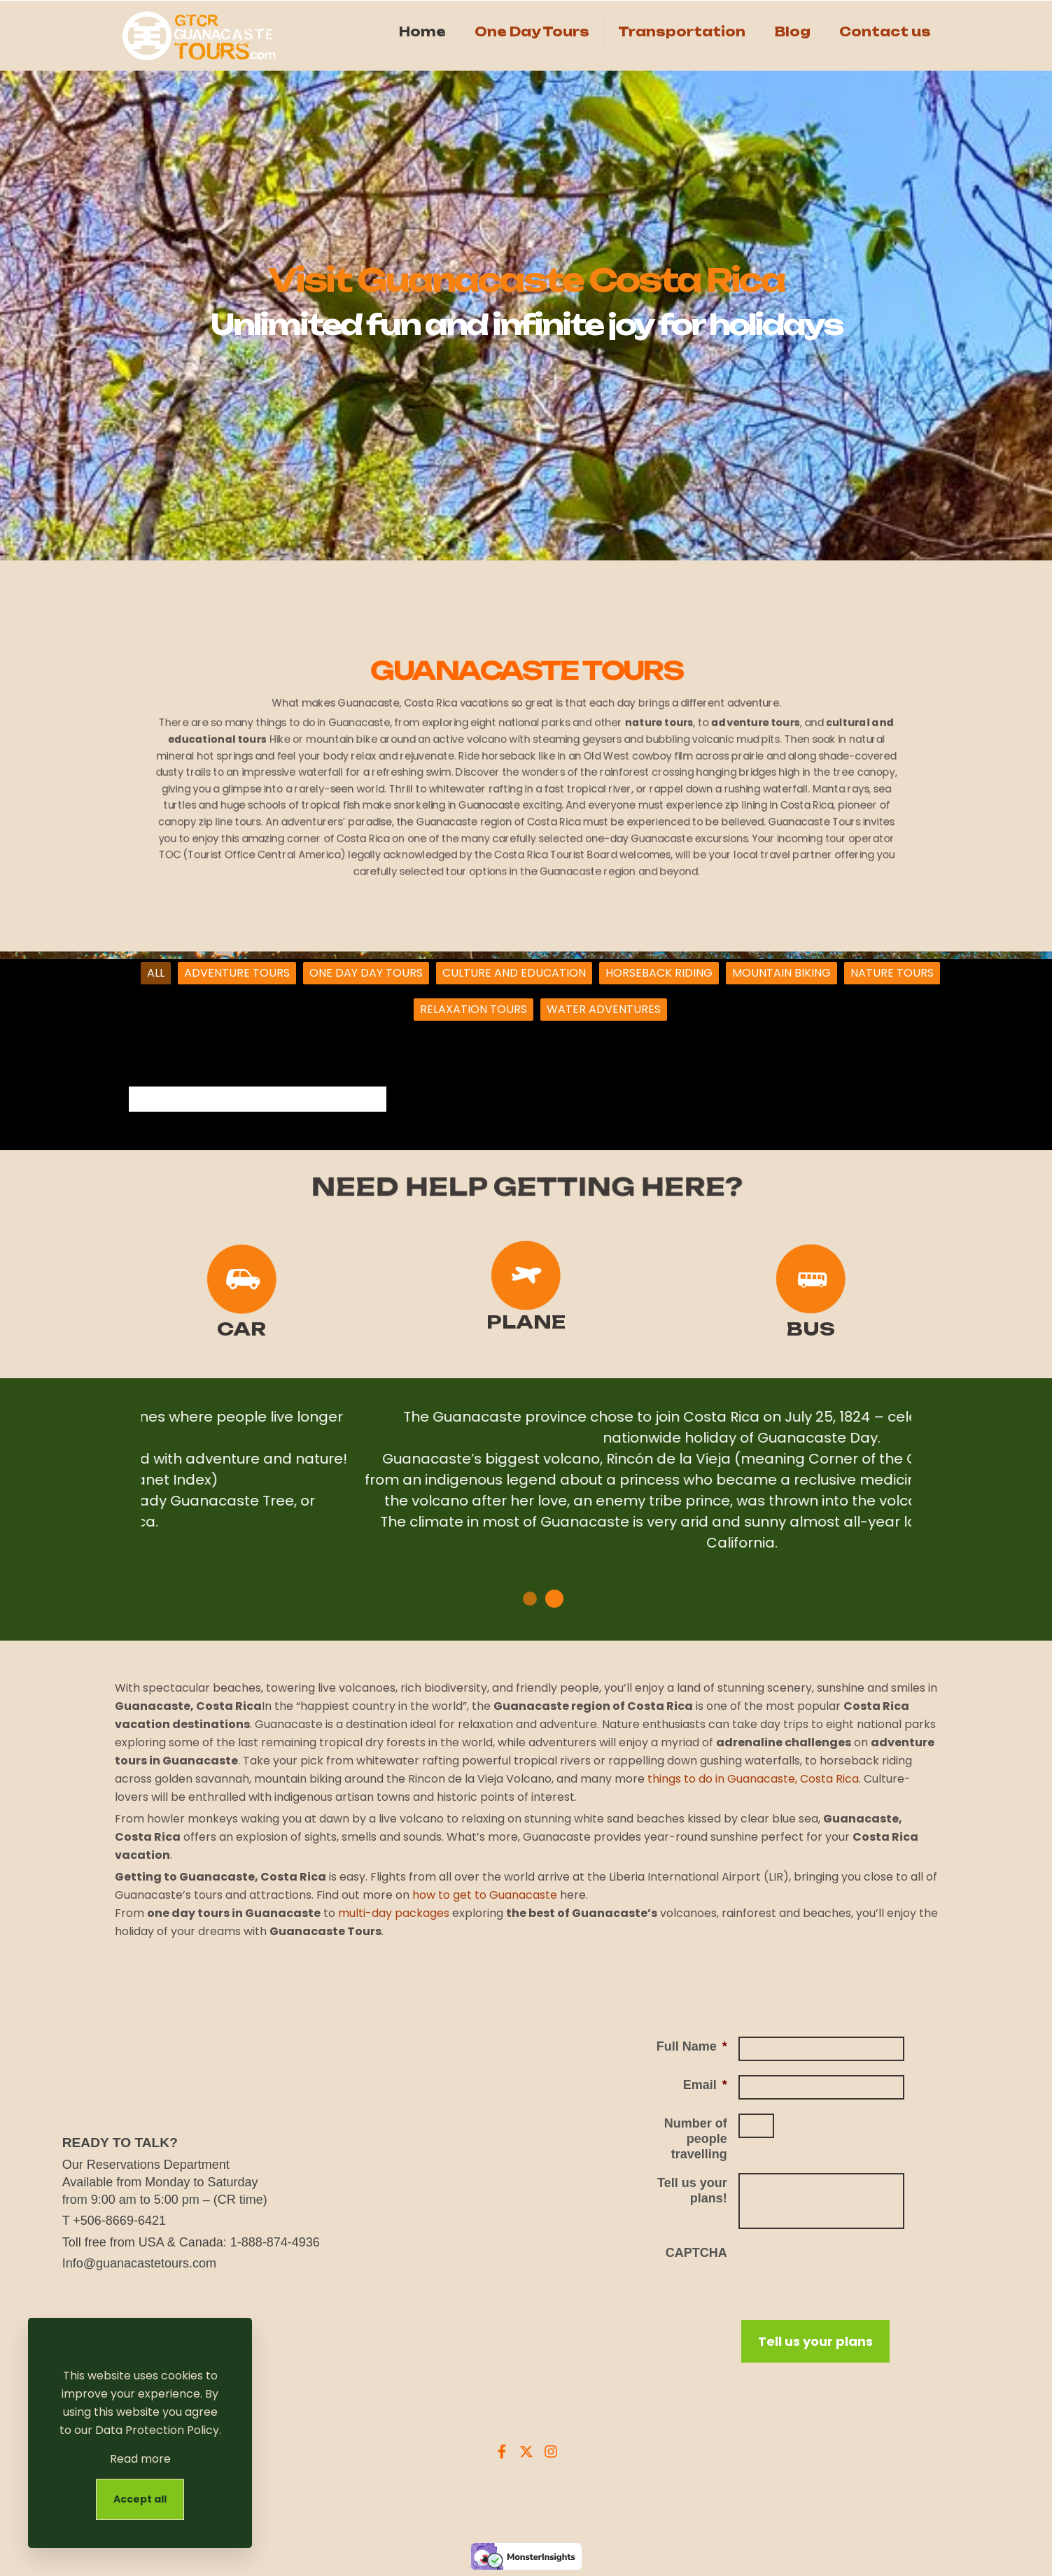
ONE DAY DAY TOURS (366, 973)
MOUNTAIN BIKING (781, 973)
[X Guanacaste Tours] (526, 2451)
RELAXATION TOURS (473, 1009)
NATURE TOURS (892, 973)
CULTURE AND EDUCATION (514, 973)
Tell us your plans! (692, 2190)
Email (705, 2085)
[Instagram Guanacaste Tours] (551, 2451)
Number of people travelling (695, 2138)
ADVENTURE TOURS (237, 973)
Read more (140, 2459)
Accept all (140, 2499)
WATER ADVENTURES (604, 1009)
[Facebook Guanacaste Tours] (502, 2451)
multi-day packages (393, 1913)
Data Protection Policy (157, 2430)
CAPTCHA (696, 2253)
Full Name (692, 2046)
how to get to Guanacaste (484, 1895)
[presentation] (844, 2270)
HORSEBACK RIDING (659, 973)
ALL (155, 973)
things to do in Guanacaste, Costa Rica (753, 1779)
